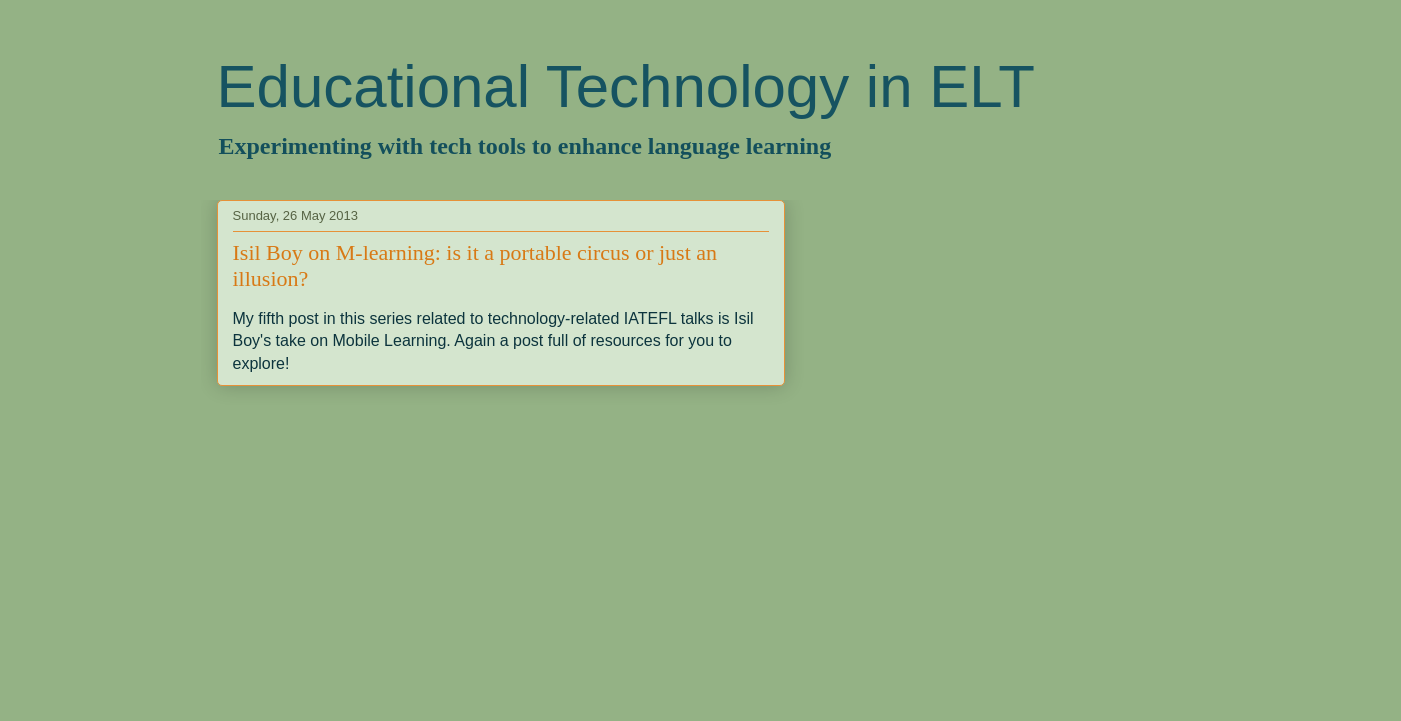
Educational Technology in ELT (626, 86)
